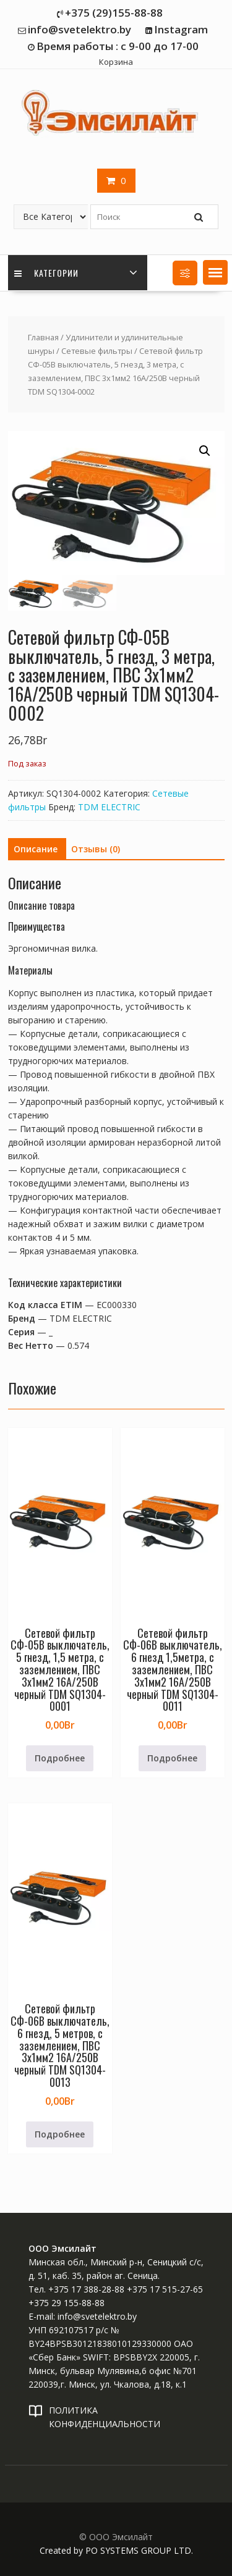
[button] (215, 272)
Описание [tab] (36, 849)
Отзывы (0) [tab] (95, 849)
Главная (43, 337)
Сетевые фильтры (96, 350)
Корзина (116, 61)
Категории (46, 272)
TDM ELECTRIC (109, 807)
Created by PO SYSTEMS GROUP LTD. (116, 2550)
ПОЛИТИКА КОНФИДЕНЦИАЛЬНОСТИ (104, 2417)
